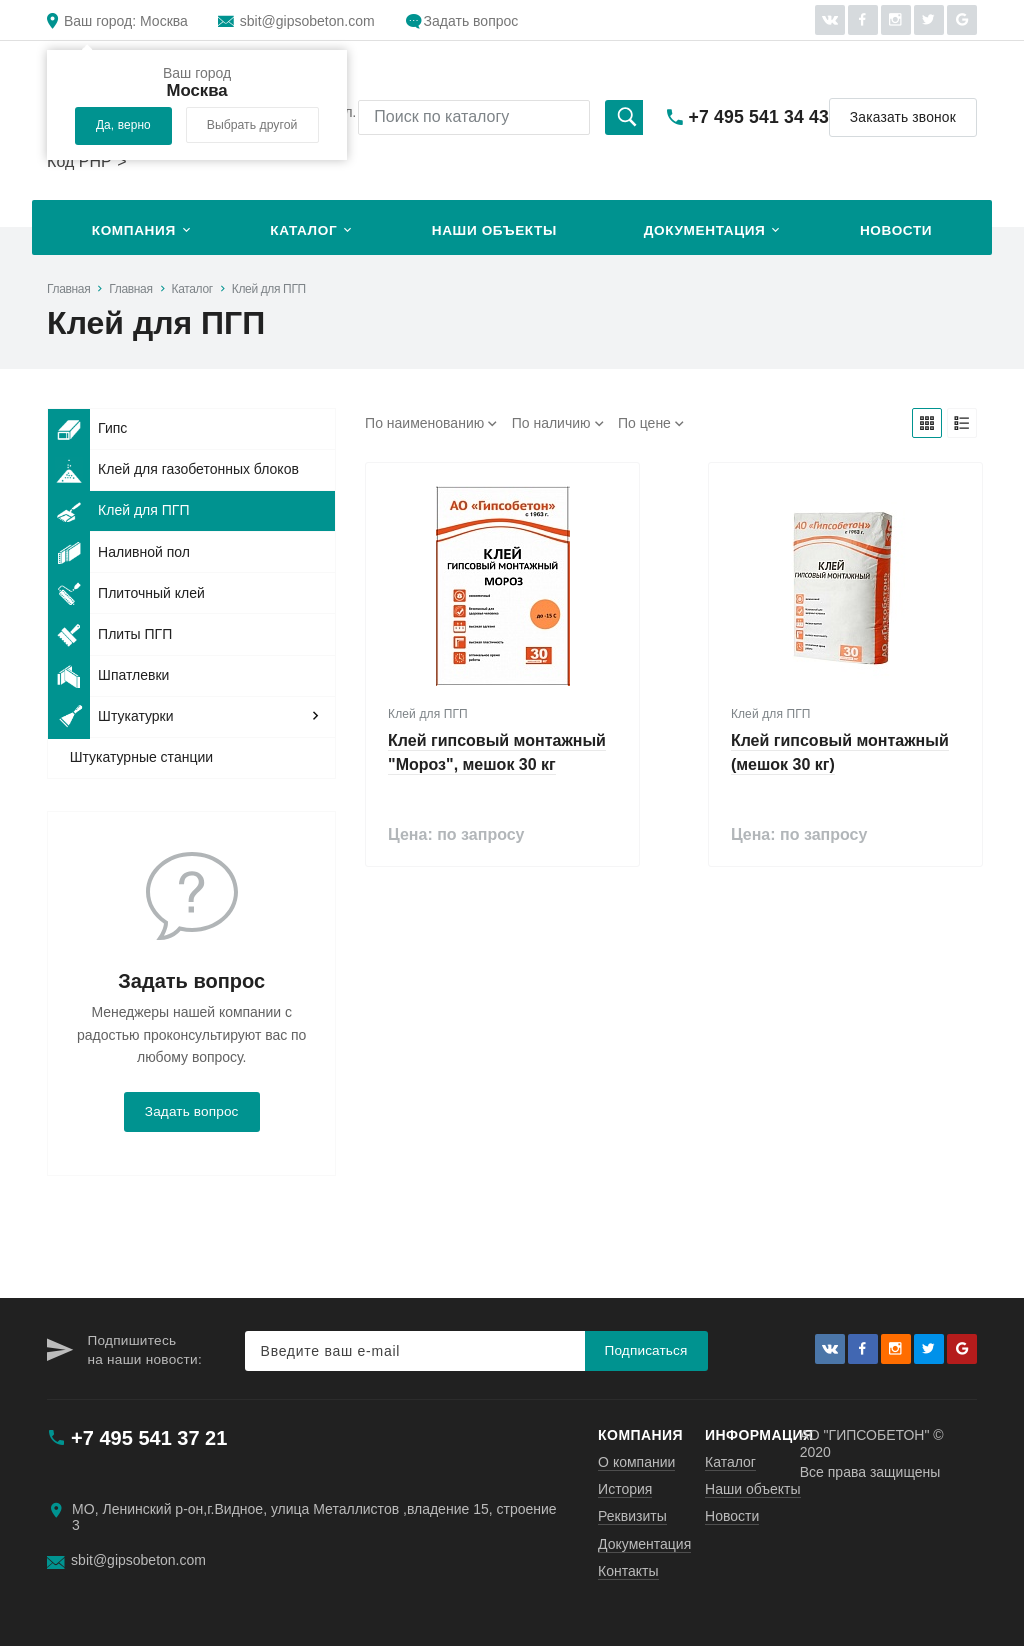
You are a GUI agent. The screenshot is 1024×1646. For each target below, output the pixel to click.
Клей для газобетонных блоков (173, 470)
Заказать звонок (903, 117)
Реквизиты (632, 1516)
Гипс (87, 429)
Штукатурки (110, 717)
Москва (126, 21)
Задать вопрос (471, 21)
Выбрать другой (252, 125)
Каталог (303, 230)
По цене (644, 423)
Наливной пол (119, 552)
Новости (896, 230)
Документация (705, 230)
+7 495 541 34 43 (759, 117)
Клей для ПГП (269, 289)
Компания (134, 230)
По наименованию (424, 423)
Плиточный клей (126, 593)
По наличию (551, 423)
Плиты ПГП (110, 634)
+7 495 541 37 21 (149, 1438)
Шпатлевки (108, 676)
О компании (636, 1462)
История (625, 1489)
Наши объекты (494, 230)
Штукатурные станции (141, 757)
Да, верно (123, 125)
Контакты (628, 1571)
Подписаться (646, 1350)
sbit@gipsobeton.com (307, 21)
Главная (68, 289)
